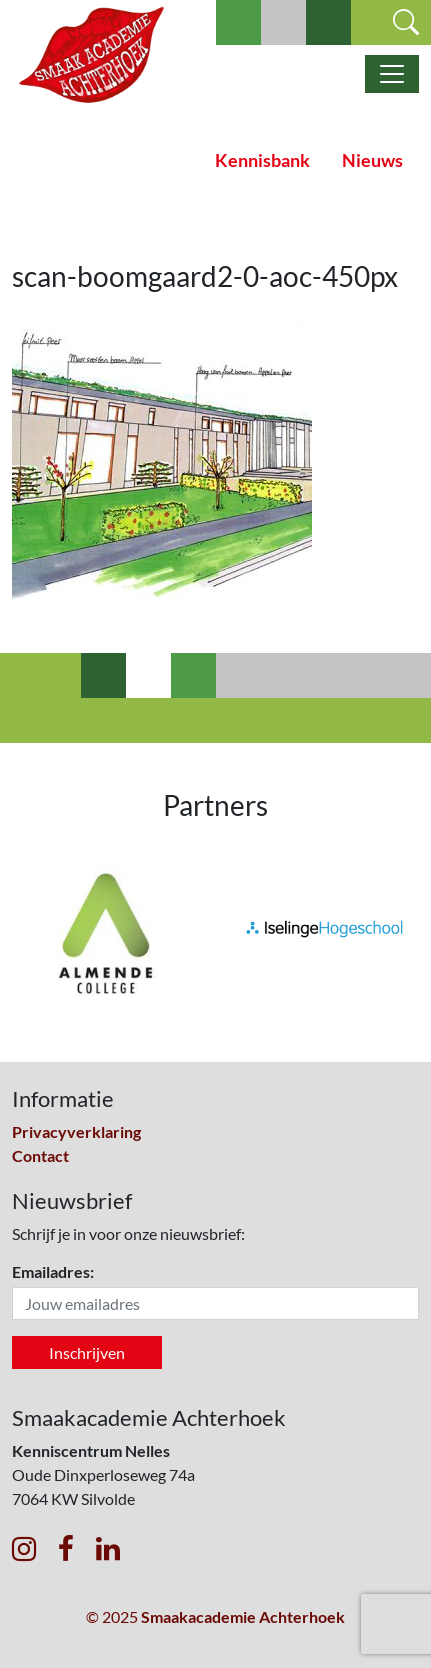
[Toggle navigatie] (392, 74)
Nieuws (372, 160)
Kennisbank (262, 160)
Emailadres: (53, 1271)
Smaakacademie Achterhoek (243, 1616)
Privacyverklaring (76, 1131)
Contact (40, 1155)
